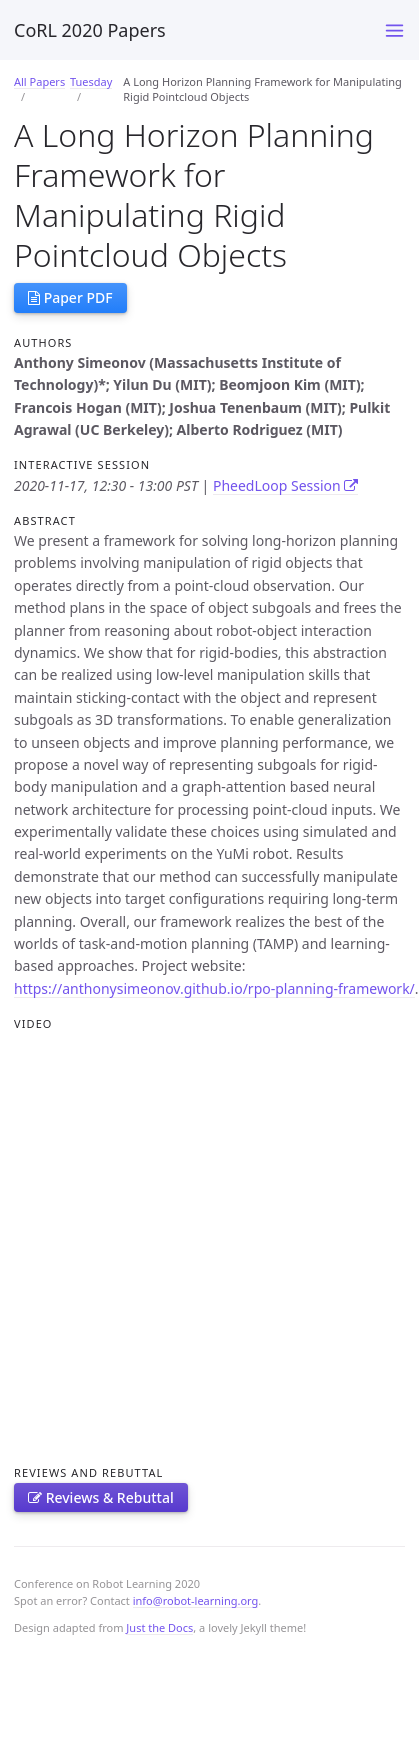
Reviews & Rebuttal (101, 1497)
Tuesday (91, 81)
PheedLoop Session (285, 485)
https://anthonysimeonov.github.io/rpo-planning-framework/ (214, 988)
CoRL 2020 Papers (90, 30)
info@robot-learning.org (196, 1600)
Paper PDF (70, 297)
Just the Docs (159, 1627)
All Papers (39, 81)
